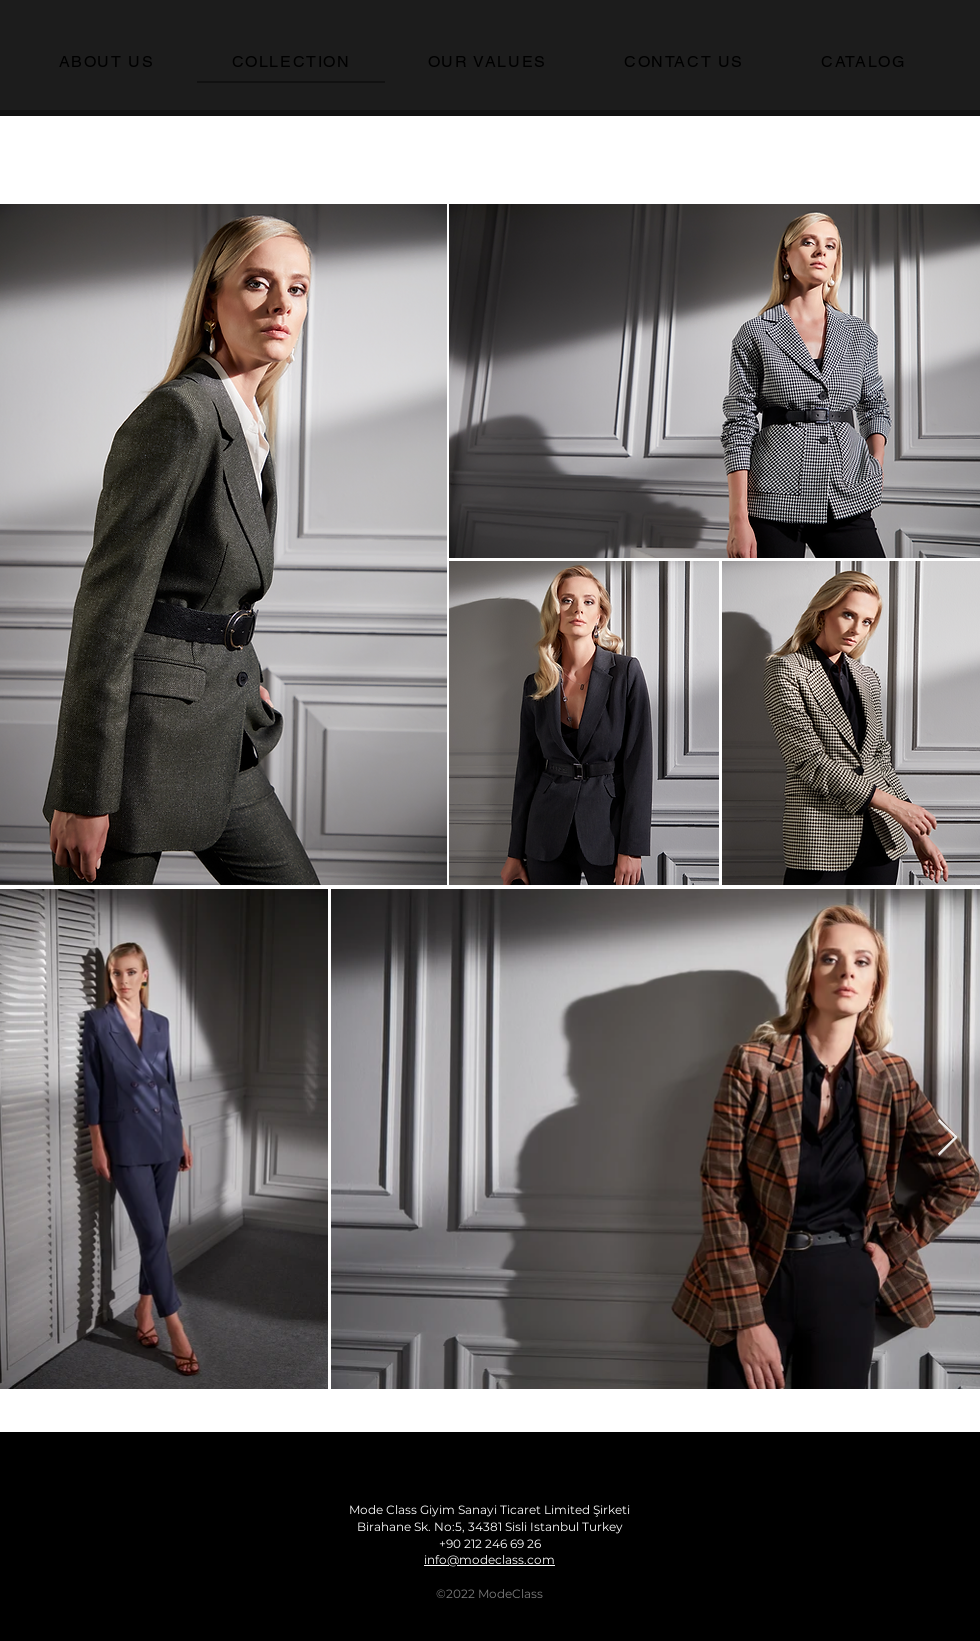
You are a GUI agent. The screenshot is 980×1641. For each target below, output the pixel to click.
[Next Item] (947, 1138)
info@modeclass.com (489, 1559)
